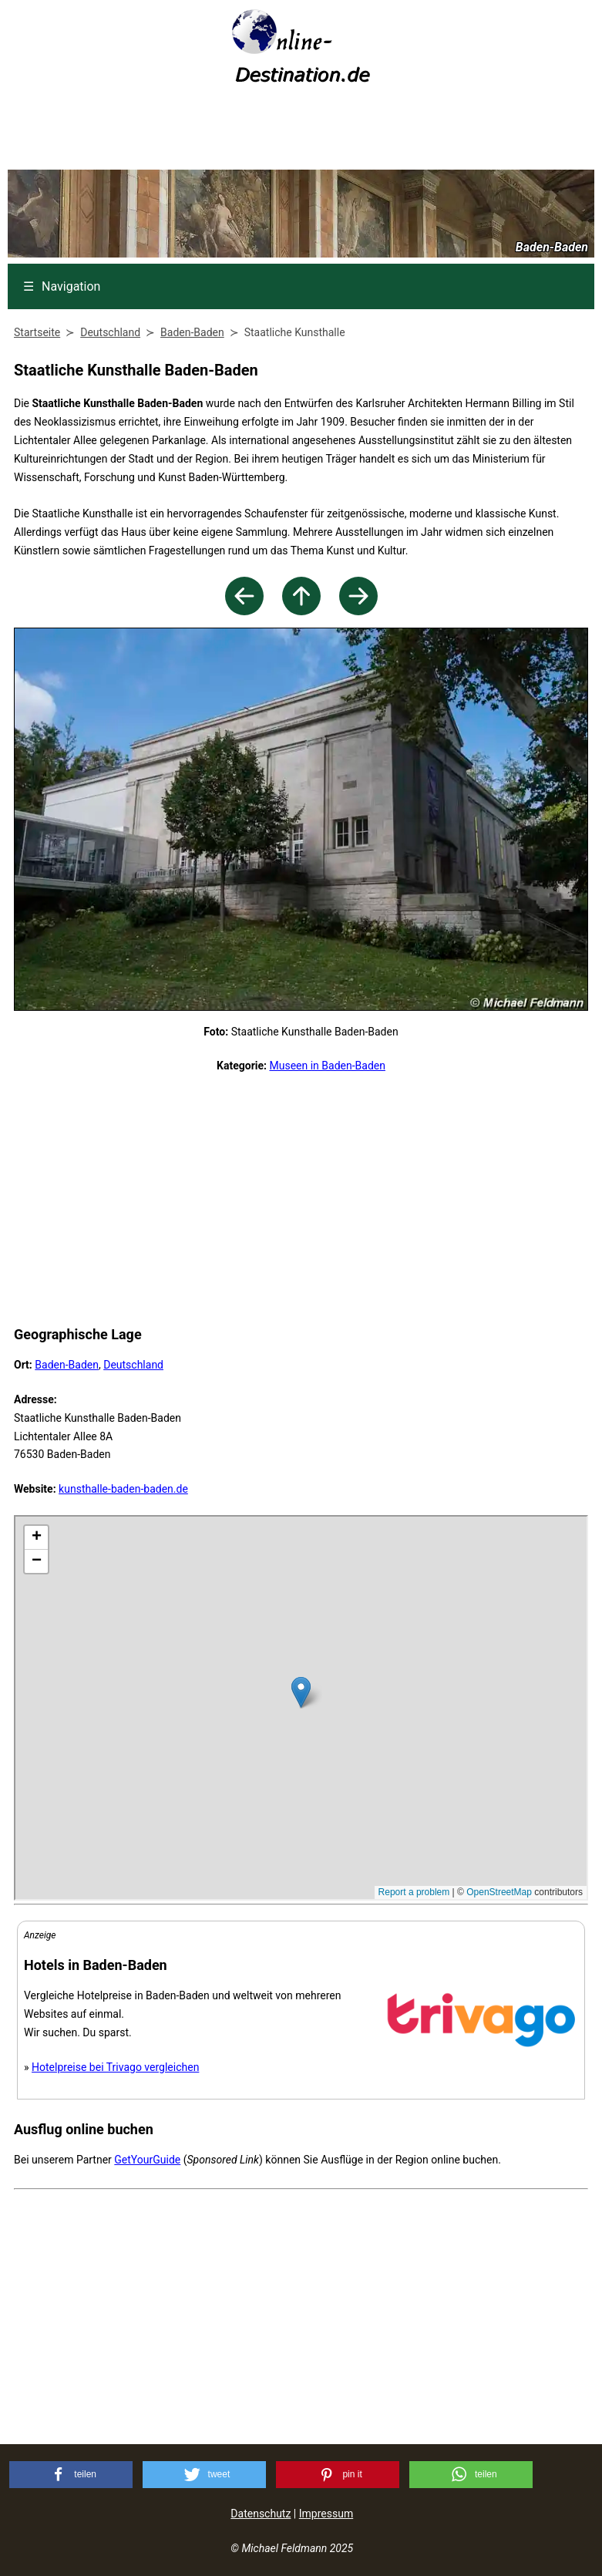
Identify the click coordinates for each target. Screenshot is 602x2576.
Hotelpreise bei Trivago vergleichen (115, 2067)
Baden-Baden (67, 1365)
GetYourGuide (147, 2159)
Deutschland (133, 1365)
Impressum (326, 2513)
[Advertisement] (301, 132)
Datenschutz (260, 2513)
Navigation (61, 286)
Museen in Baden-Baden (327, 1065)
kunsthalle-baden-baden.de (123, 1489)
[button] (71, 2474)
